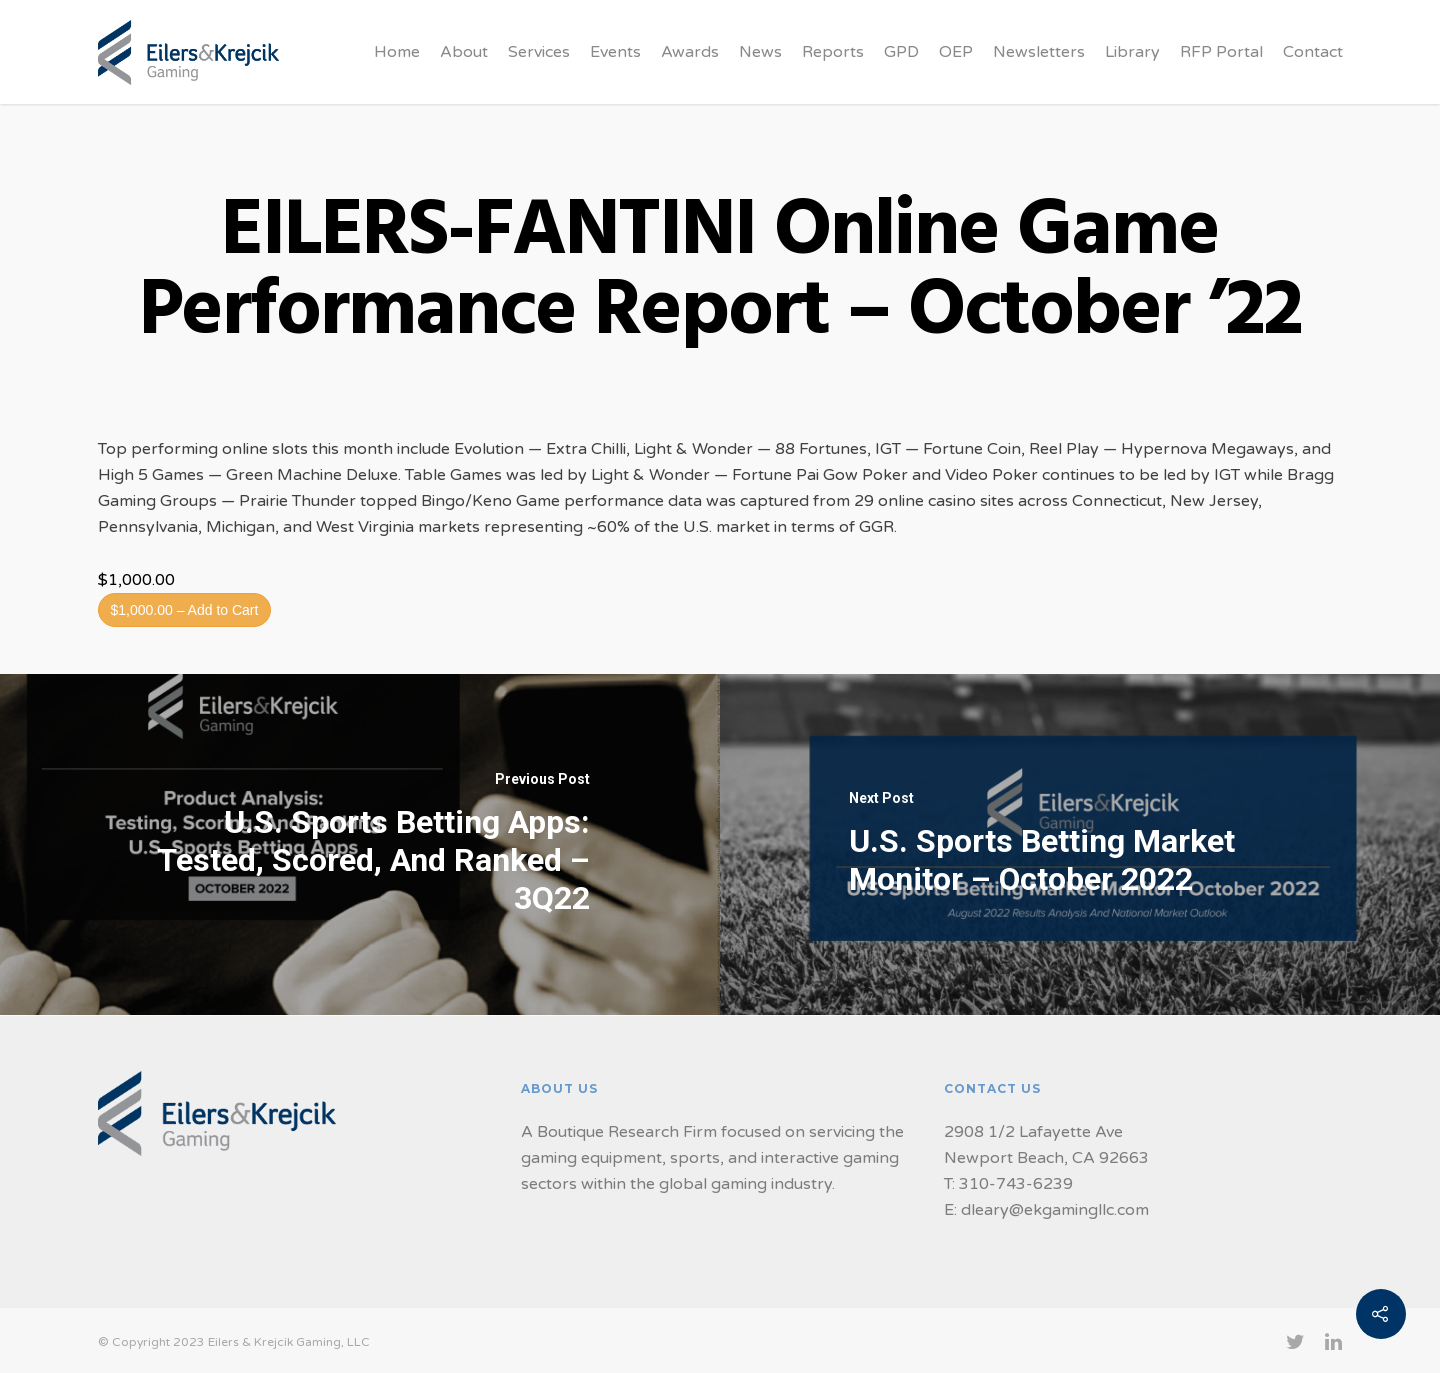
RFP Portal (1221, 52)
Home (397, 52)
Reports (833, 52)
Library (1132, 52)
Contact (1313, 52)
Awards (690, 52)
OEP (956, 52)
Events (615, 52)
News (760, 52)
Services (539, 52)
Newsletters (1039, 52)
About (464, 52)
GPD (901, 52)
